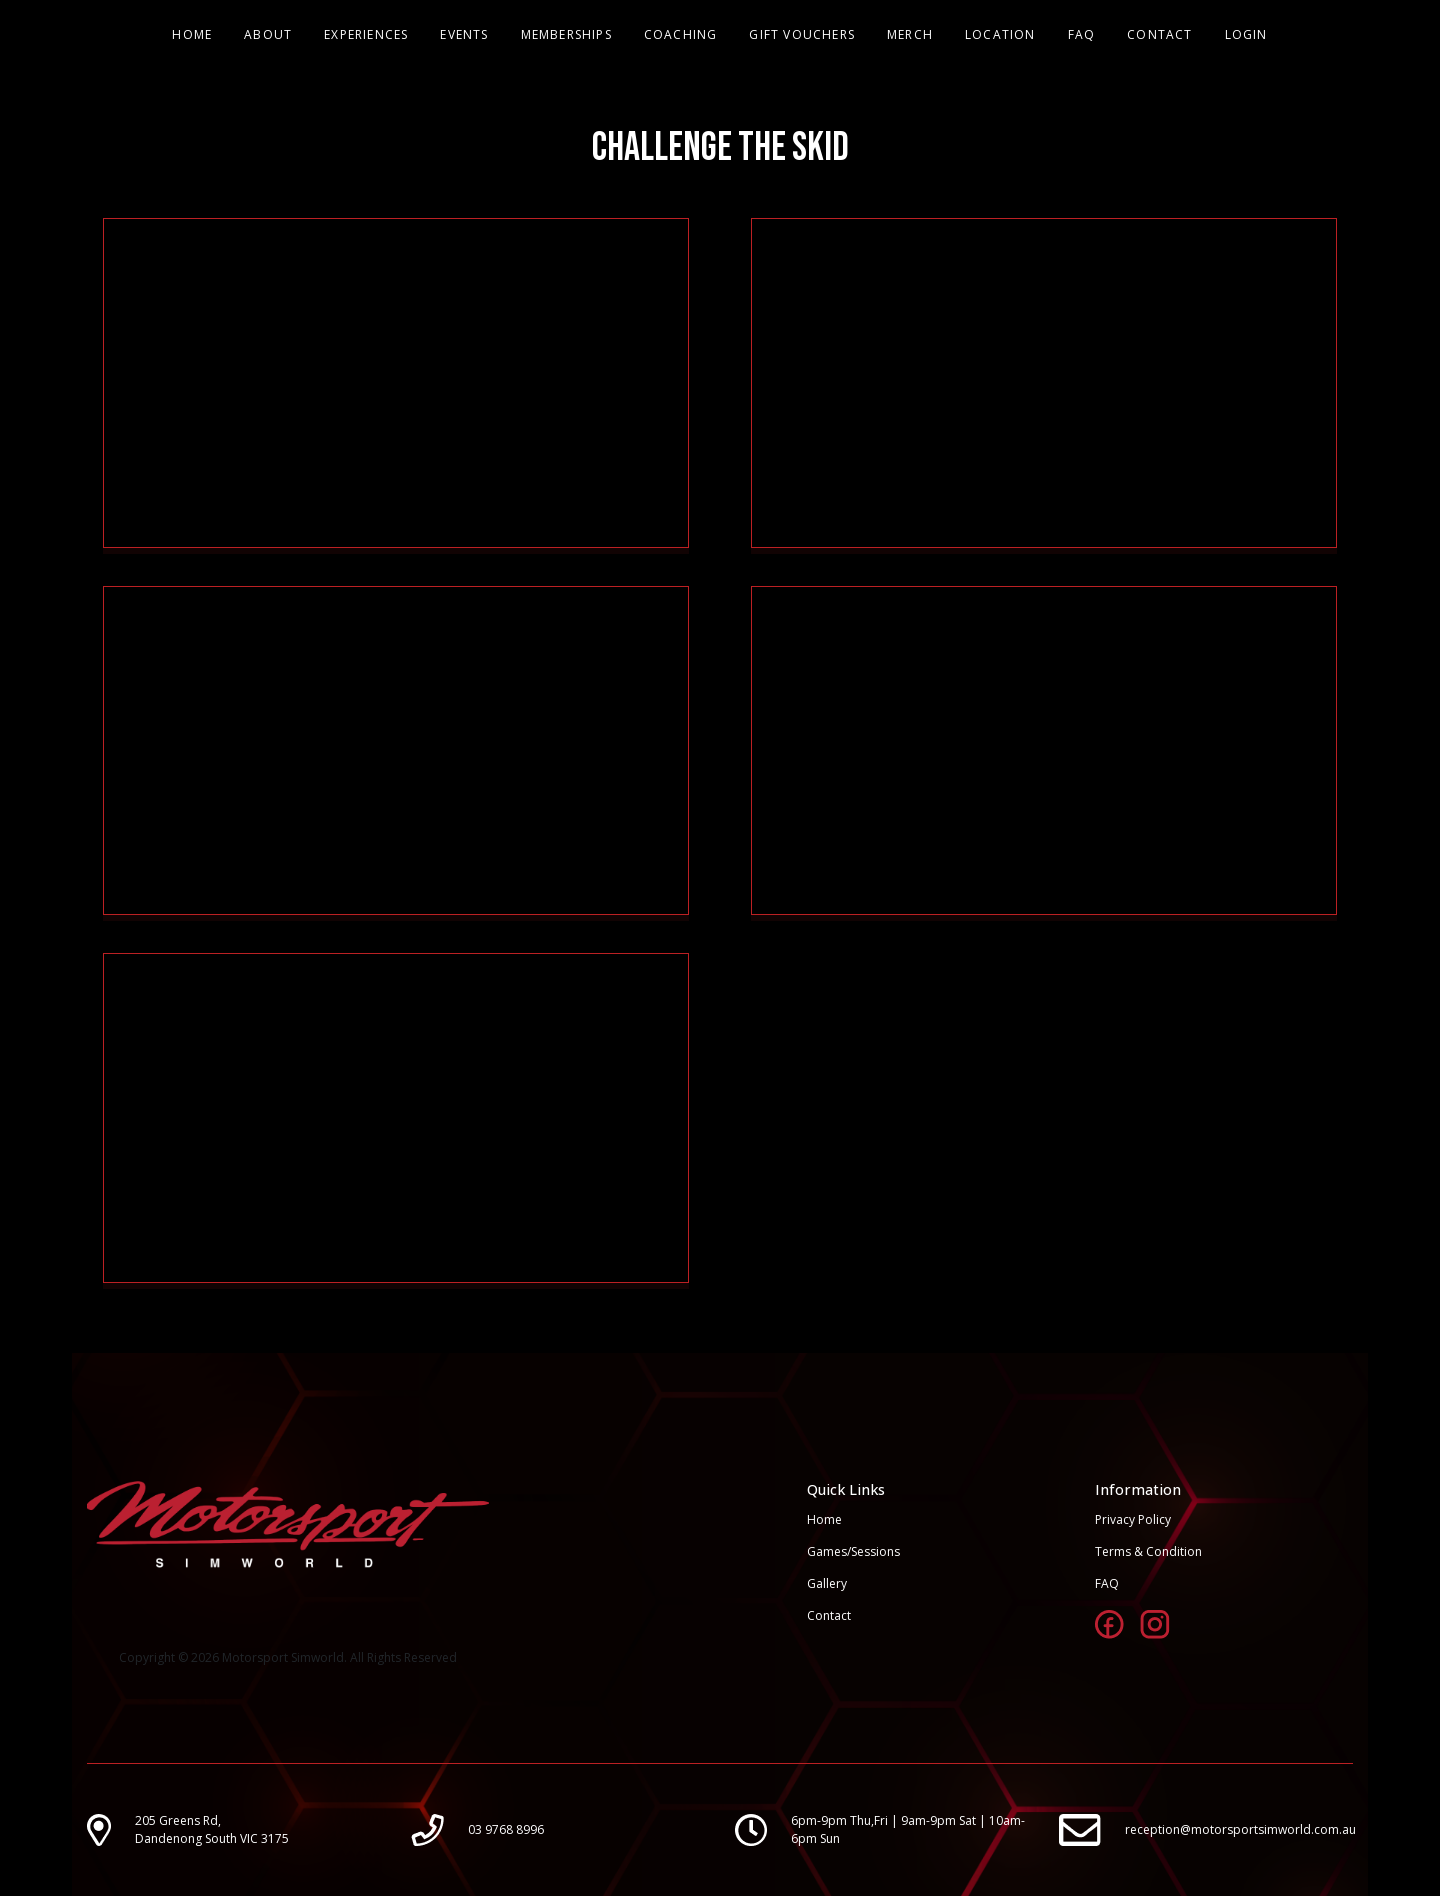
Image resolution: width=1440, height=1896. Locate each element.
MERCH (910, 34)
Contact (829, 1615)
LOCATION (1000, 34)
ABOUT (268, 34)
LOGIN (1246, 34)
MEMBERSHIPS (566, 34)
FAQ (1082, 34)
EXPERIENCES (366, 34)
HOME (192, 34)
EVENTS (464, 34)
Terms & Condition (1148, 1551)
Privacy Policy (1133, 1519)
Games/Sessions (853, 1551)
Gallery (827, 1583)
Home (824, 1519)
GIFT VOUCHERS (802, 34)
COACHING (681, 34)
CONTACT (1159, 34)
